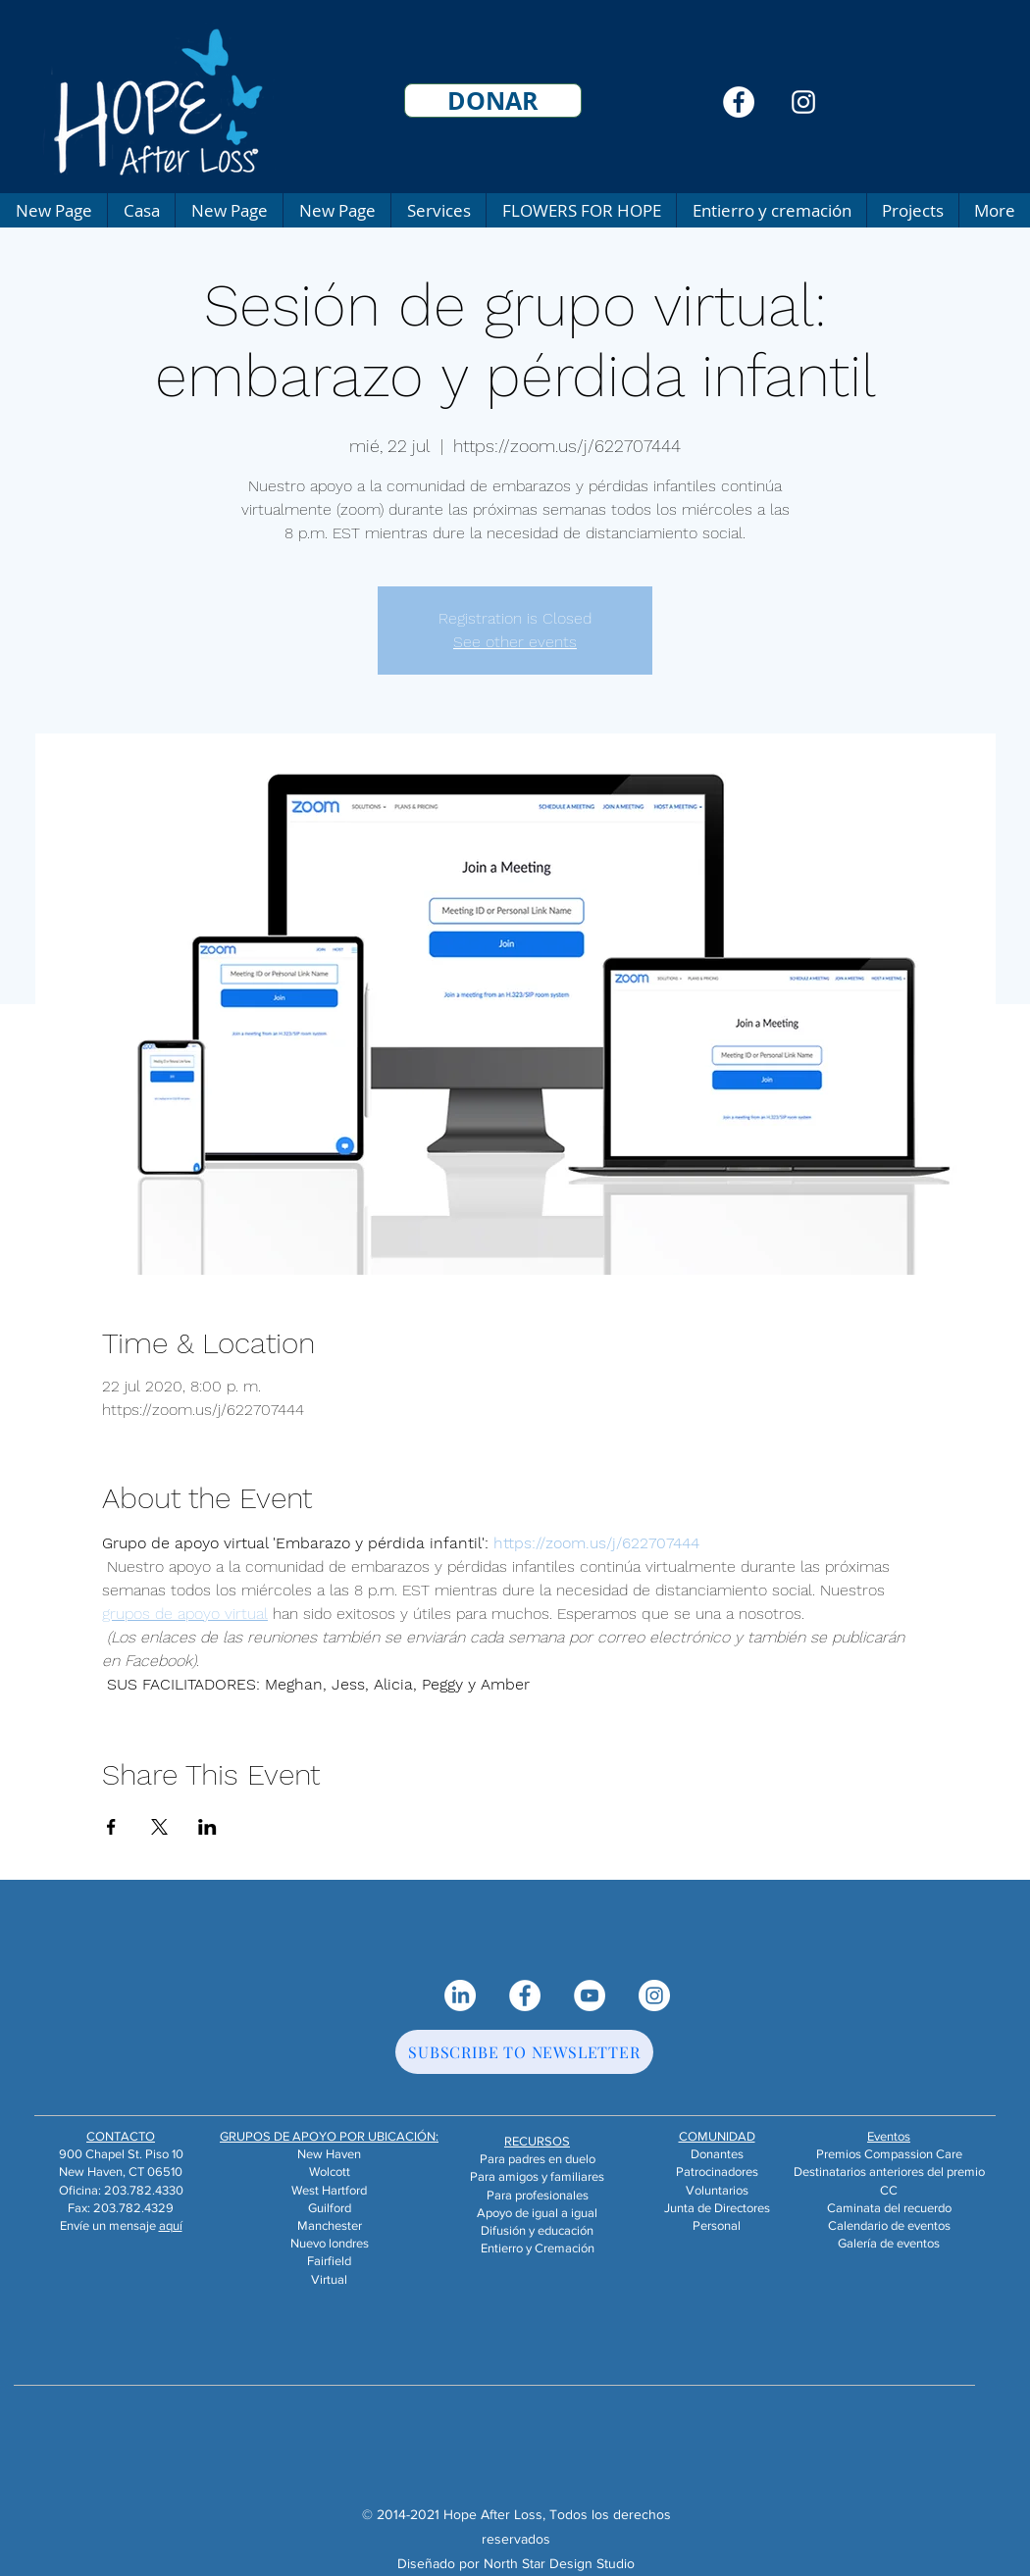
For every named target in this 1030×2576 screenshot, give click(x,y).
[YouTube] (589, 1995)
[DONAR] (493, 100)
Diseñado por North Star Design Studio (516, 2563)
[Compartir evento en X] (159, 1827)
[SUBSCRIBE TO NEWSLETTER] (524, 2052)
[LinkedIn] (460, 1995)
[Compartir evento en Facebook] (111, 1827)
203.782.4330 (143, 2190)
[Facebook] (738, 102)
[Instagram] (803, 102)
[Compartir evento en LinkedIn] (207, 1827)
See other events (515, 641)
